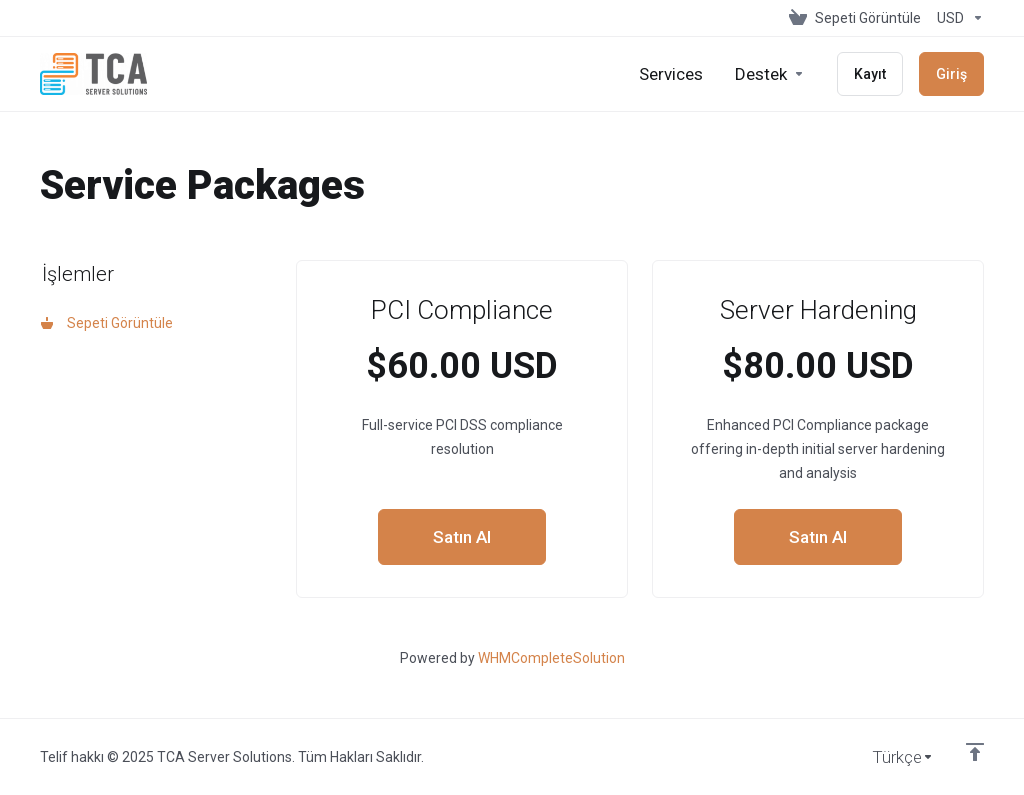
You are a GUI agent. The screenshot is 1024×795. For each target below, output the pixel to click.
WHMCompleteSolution (551, 658)
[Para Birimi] (956, 18)
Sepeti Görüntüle (107, 323)
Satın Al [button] (462, 537)
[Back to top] (975, 752)
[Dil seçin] (889, 757)
